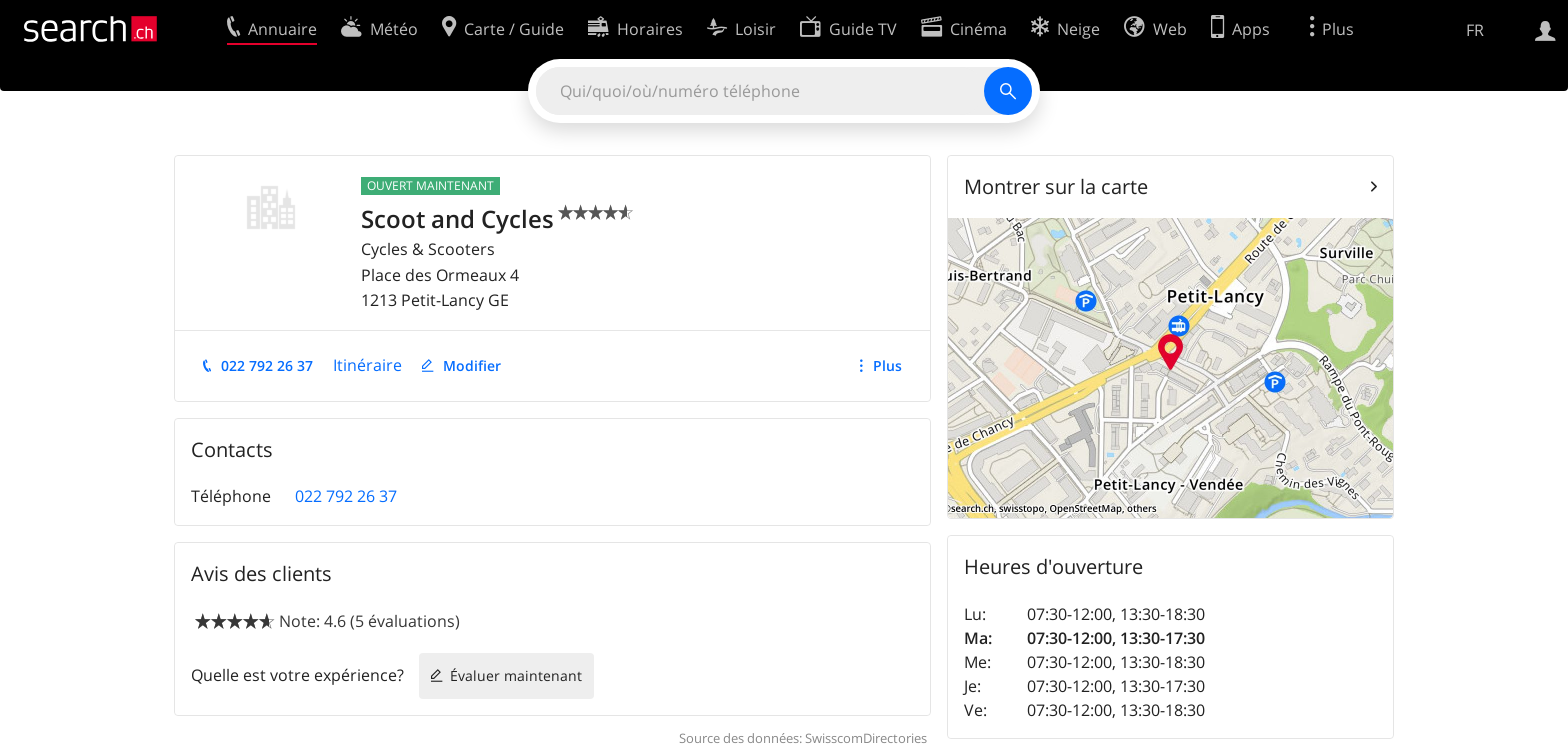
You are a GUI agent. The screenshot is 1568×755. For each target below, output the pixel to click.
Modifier (472, 365)
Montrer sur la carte (1056, 186)
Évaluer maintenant (516, 675)
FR (1475, 30)
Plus (887, 365)
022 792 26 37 (267, 365)
